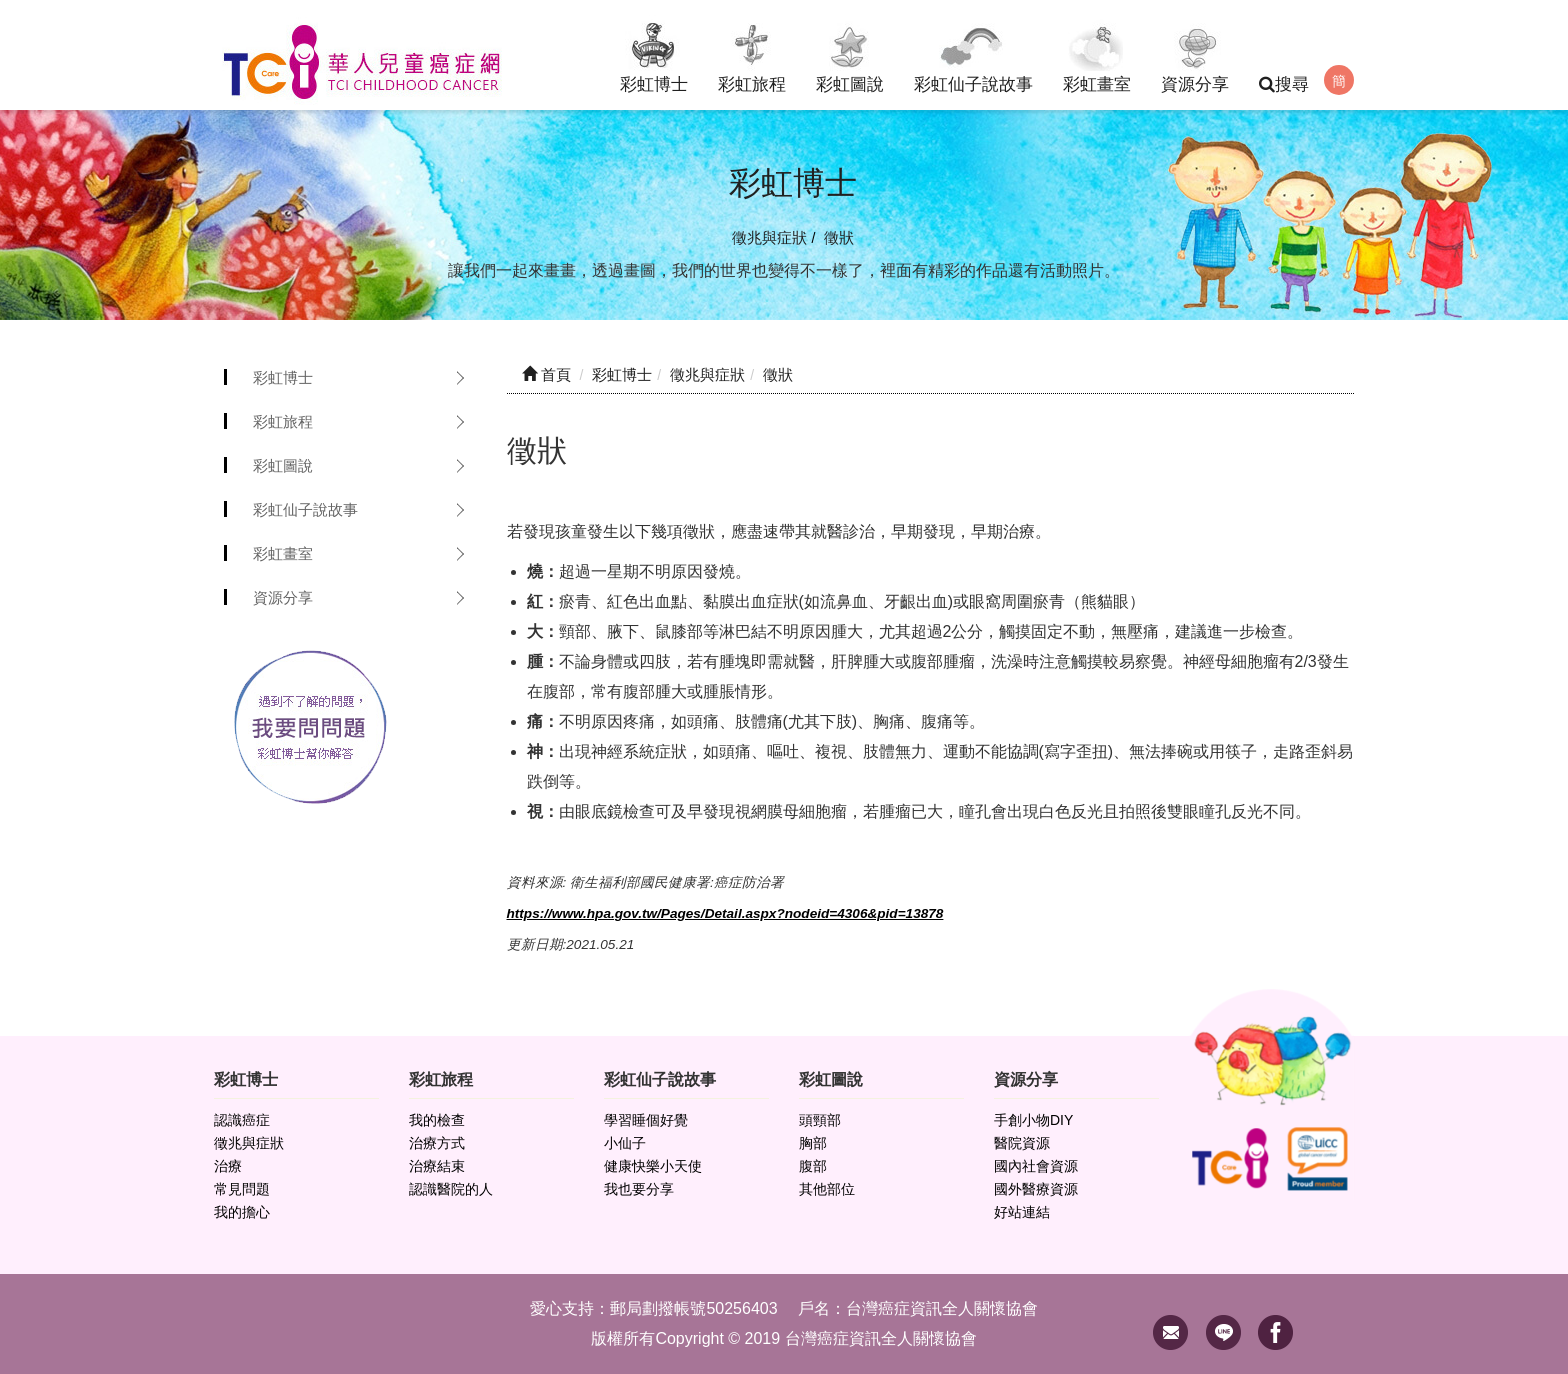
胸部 (813, 1144)
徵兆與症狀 (249, 1144)
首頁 (546, 374)
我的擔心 (242, 1213)
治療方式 (437, 1144)
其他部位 (827, 1190)
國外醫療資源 (1036, 1190)
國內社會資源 (1036, 1167)
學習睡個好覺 (646, 1121)
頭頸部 (820, 1121)
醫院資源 (1022, 1144)
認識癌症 (242, 1121)
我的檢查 (437, 1121)
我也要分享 (639, 1190)
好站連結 (1022, 1213)
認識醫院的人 (451, 1190)
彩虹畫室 (1097, 54)
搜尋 (1284, 84)
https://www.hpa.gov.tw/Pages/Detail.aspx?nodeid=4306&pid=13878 (725, 913)
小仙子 (625, 1144)
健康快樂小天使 (653, 1167)
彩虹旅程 (752, 54)
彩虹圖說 (850, 54)
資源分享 (1195, 54)
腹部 (813, 1167)
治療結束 (437, 1167)
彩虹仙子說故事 (973, 54)
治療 (228, 1167)
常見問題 (242, 1190)
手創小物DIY (1033, 1121)
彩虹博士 (654, 54)
